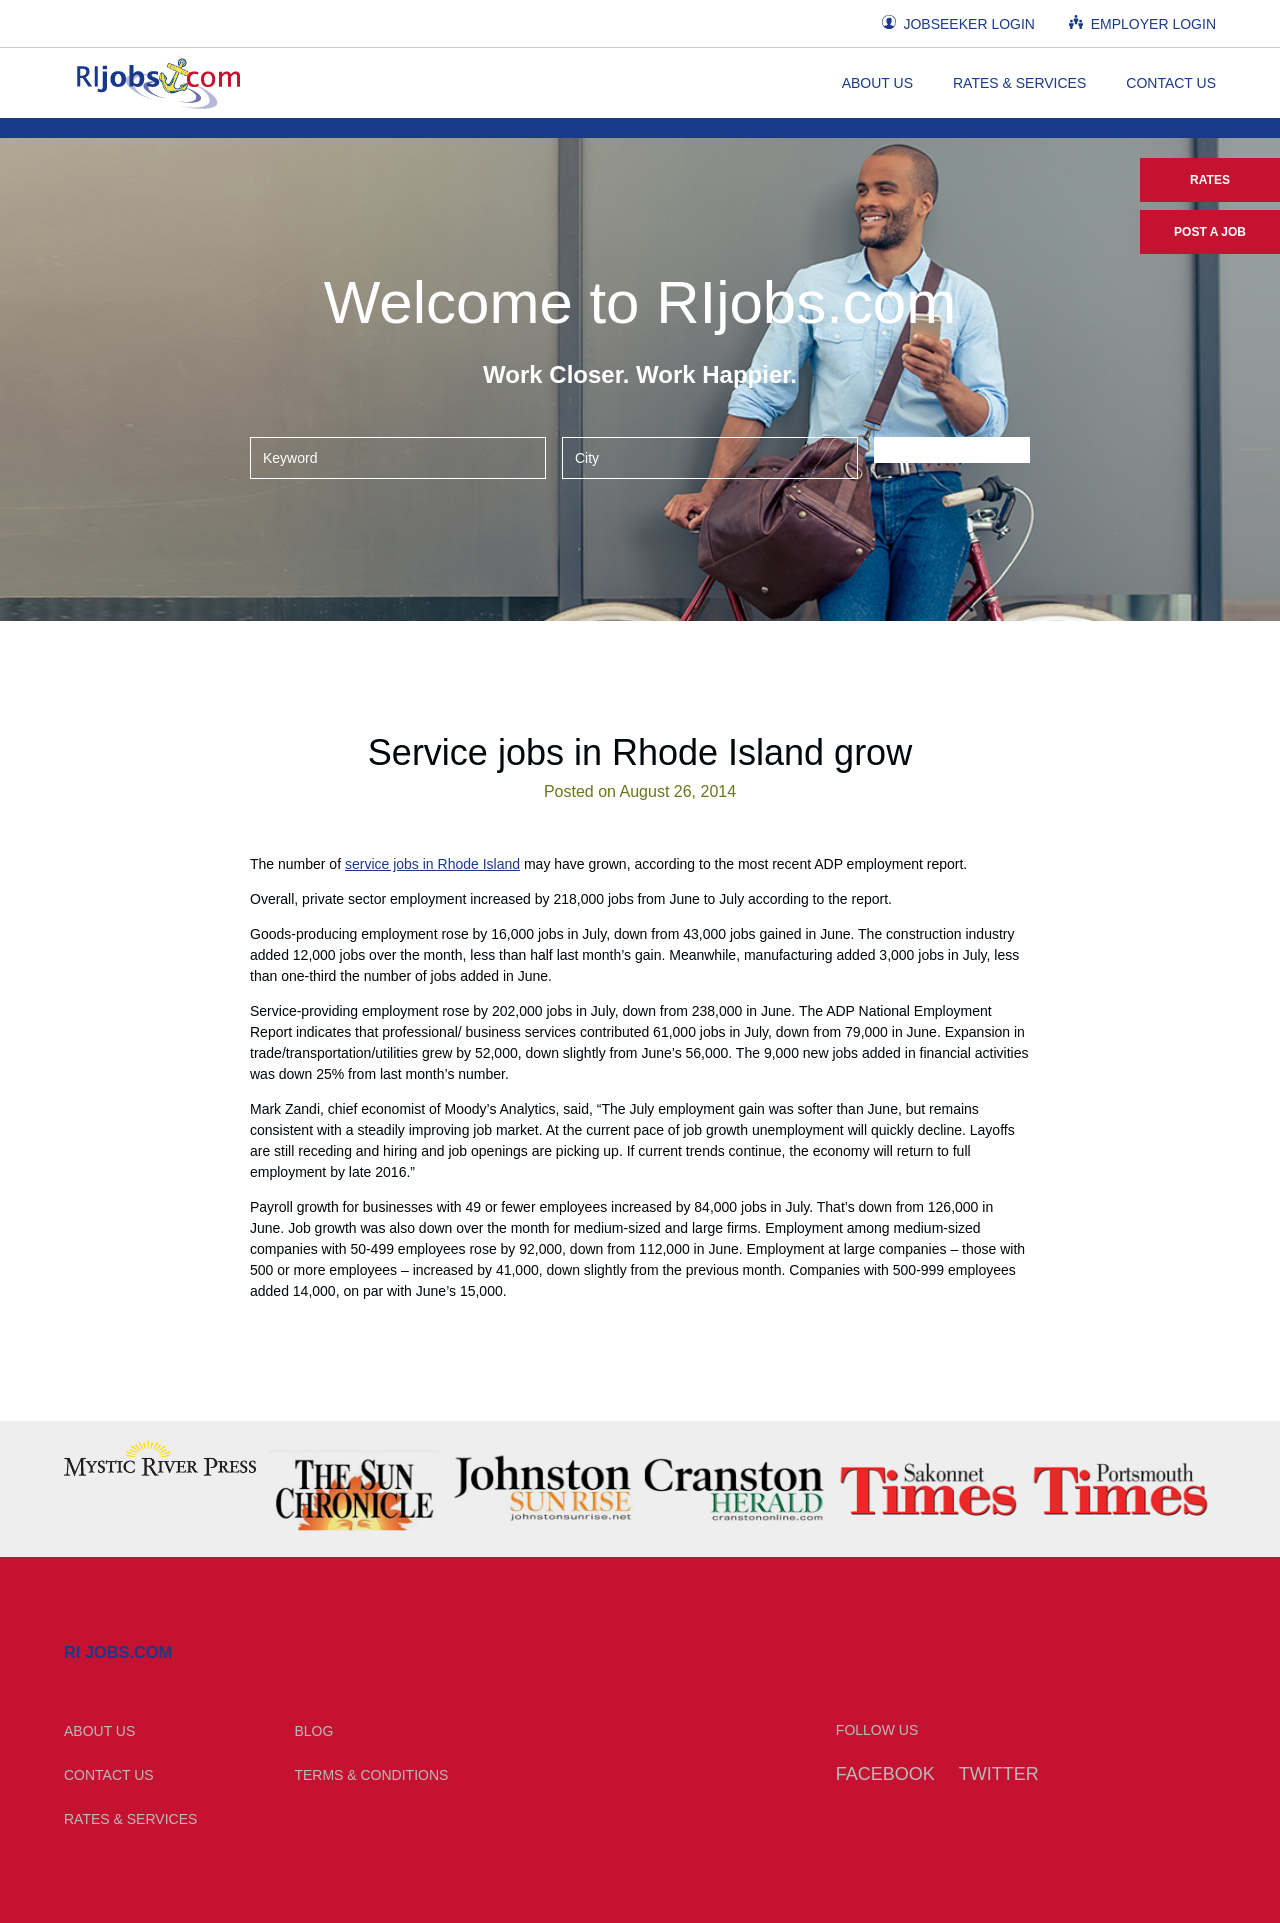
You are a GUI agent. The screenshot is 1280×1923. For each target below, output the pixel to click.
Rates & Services (1019, 83)
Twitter (999, 1774)
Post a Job (1210, 232)
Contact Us (1171, 83)
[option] (160, 1458)
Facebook (885, 1774)
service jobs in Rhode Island (432, 864)
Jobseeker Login (958, 23)
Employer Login (1142, 23)
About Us (877, 83)
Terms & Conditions (371, 1775)
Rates (1210, 180)
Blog (313, 1731)
